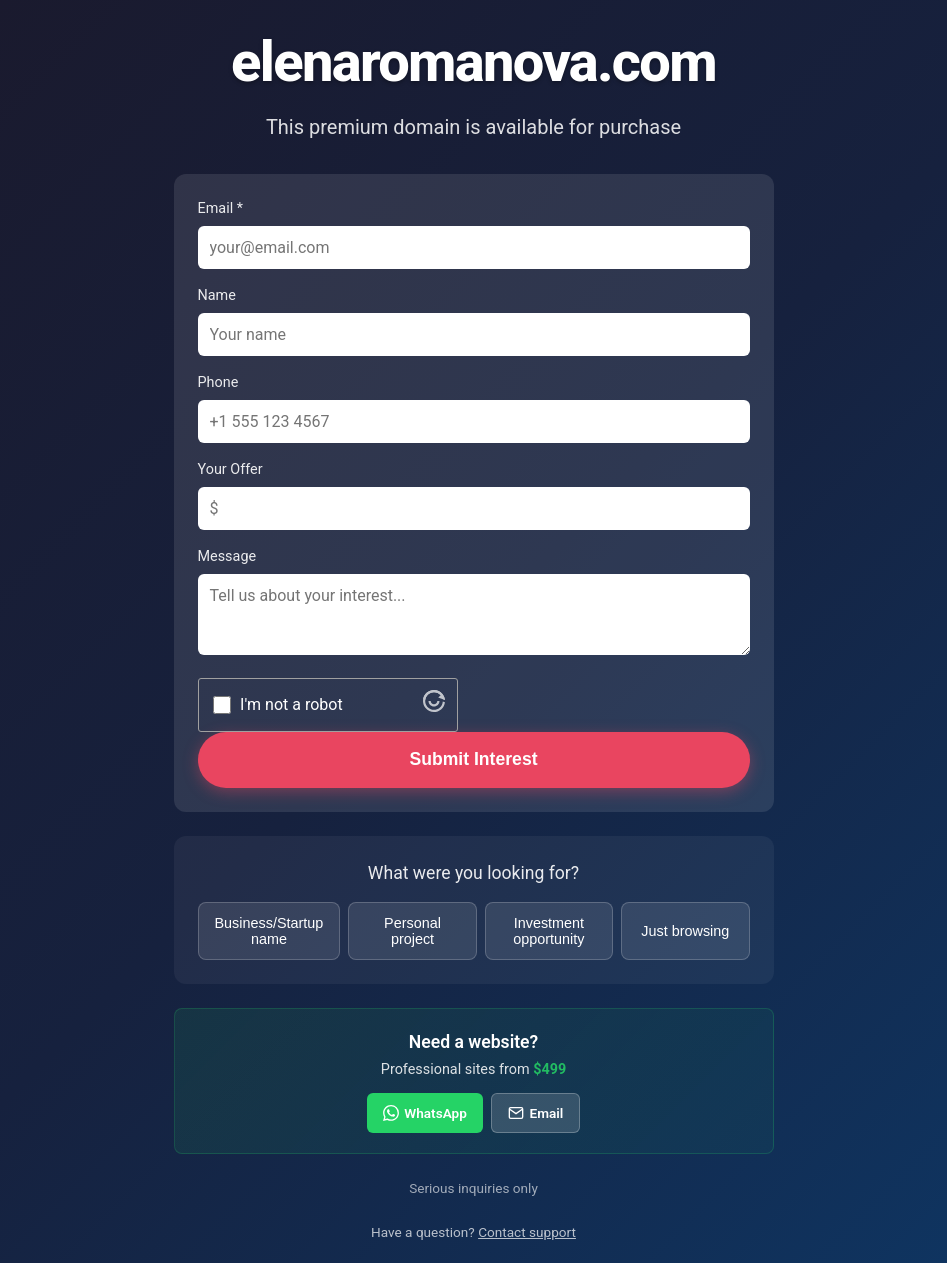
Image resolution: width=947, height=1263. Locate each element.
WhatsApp (425, 1113)
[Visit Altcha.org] (434, 706)
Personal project (412, 931)
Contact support (527, 1232)
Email (535, 1113)
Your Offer (230, 469)
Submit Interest (473, 759)
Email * (220, 208)
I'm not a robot (291, 704)
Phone (218, 382)
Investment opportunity (548, 931)
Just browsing (685, 931)
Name (217, 295)
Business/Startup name (269, 931)
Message (227, 556)
